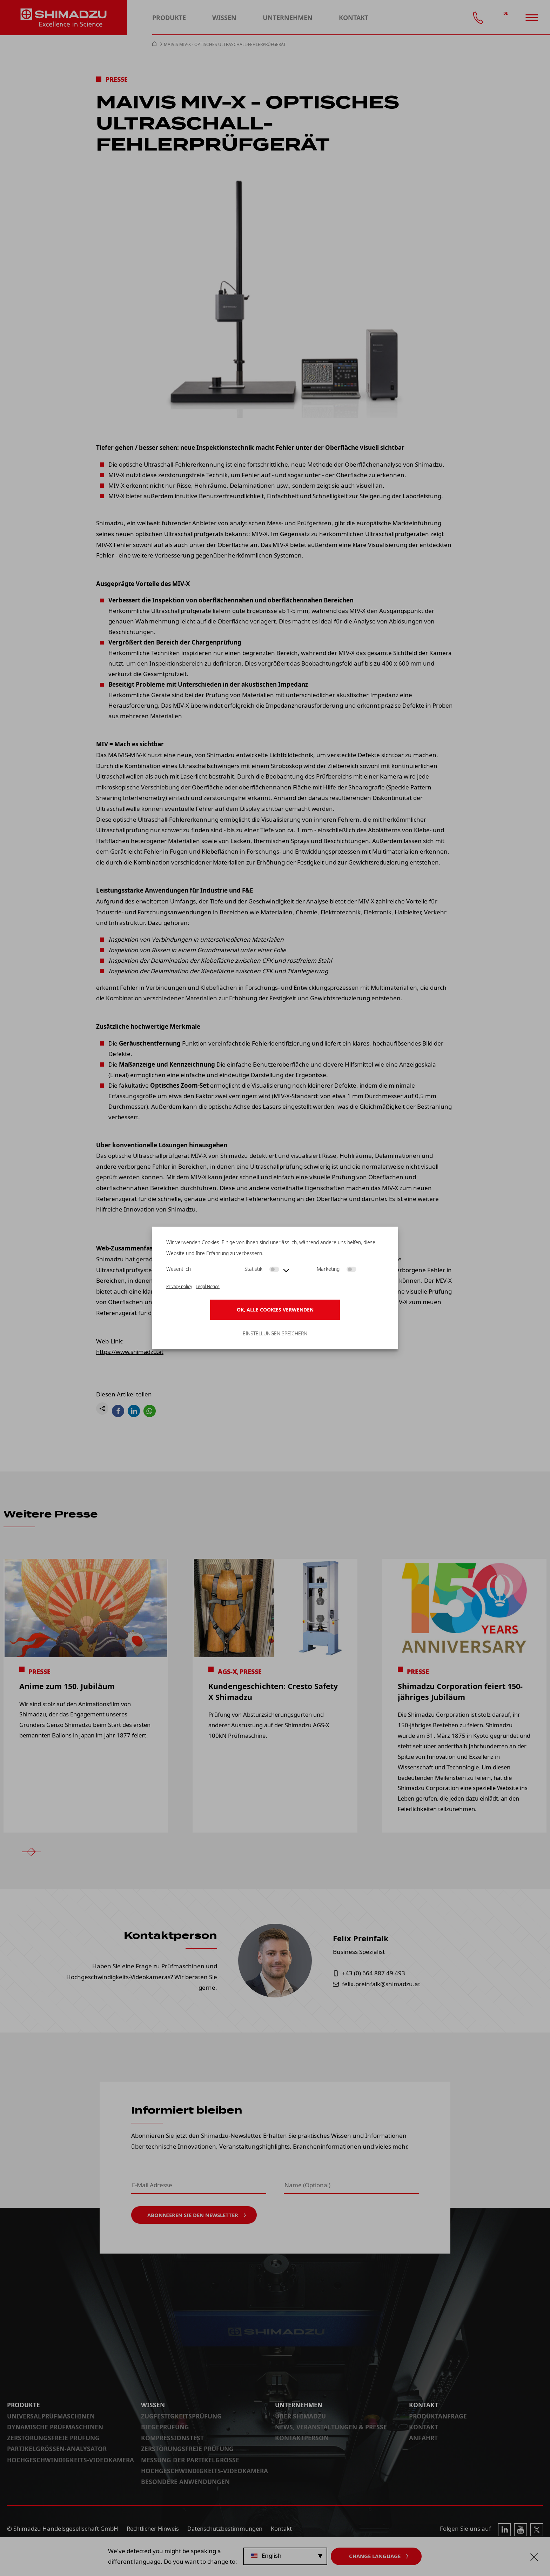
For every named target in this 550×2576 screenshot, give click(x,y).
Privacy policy (179, 1286)
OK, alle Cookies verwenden (275, 1310)
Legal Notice (208, 1286)
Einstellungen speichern (275, 1333)
